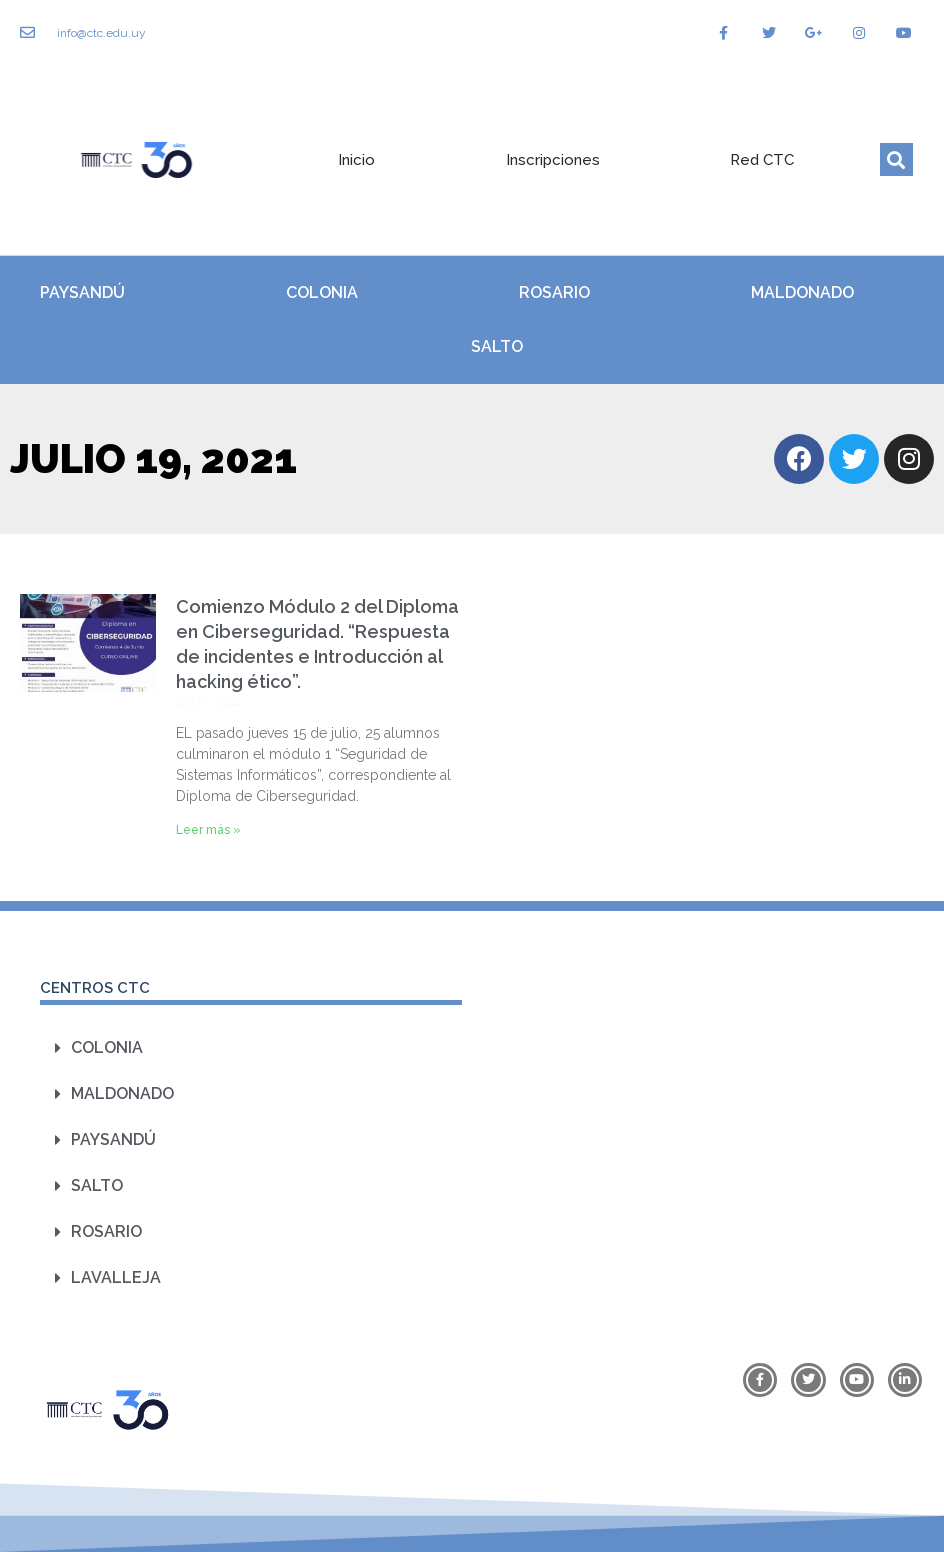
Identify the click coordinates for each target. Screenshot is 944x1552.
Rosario (554, 292)
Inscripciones (553, 160)
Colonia (322, 292)
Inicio (356, 160)
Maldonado (802, 292)
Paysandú (82, 292)
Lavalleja (116, 1277)
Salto (497, 346)
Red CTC (762, 160)
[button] (896, 159)
